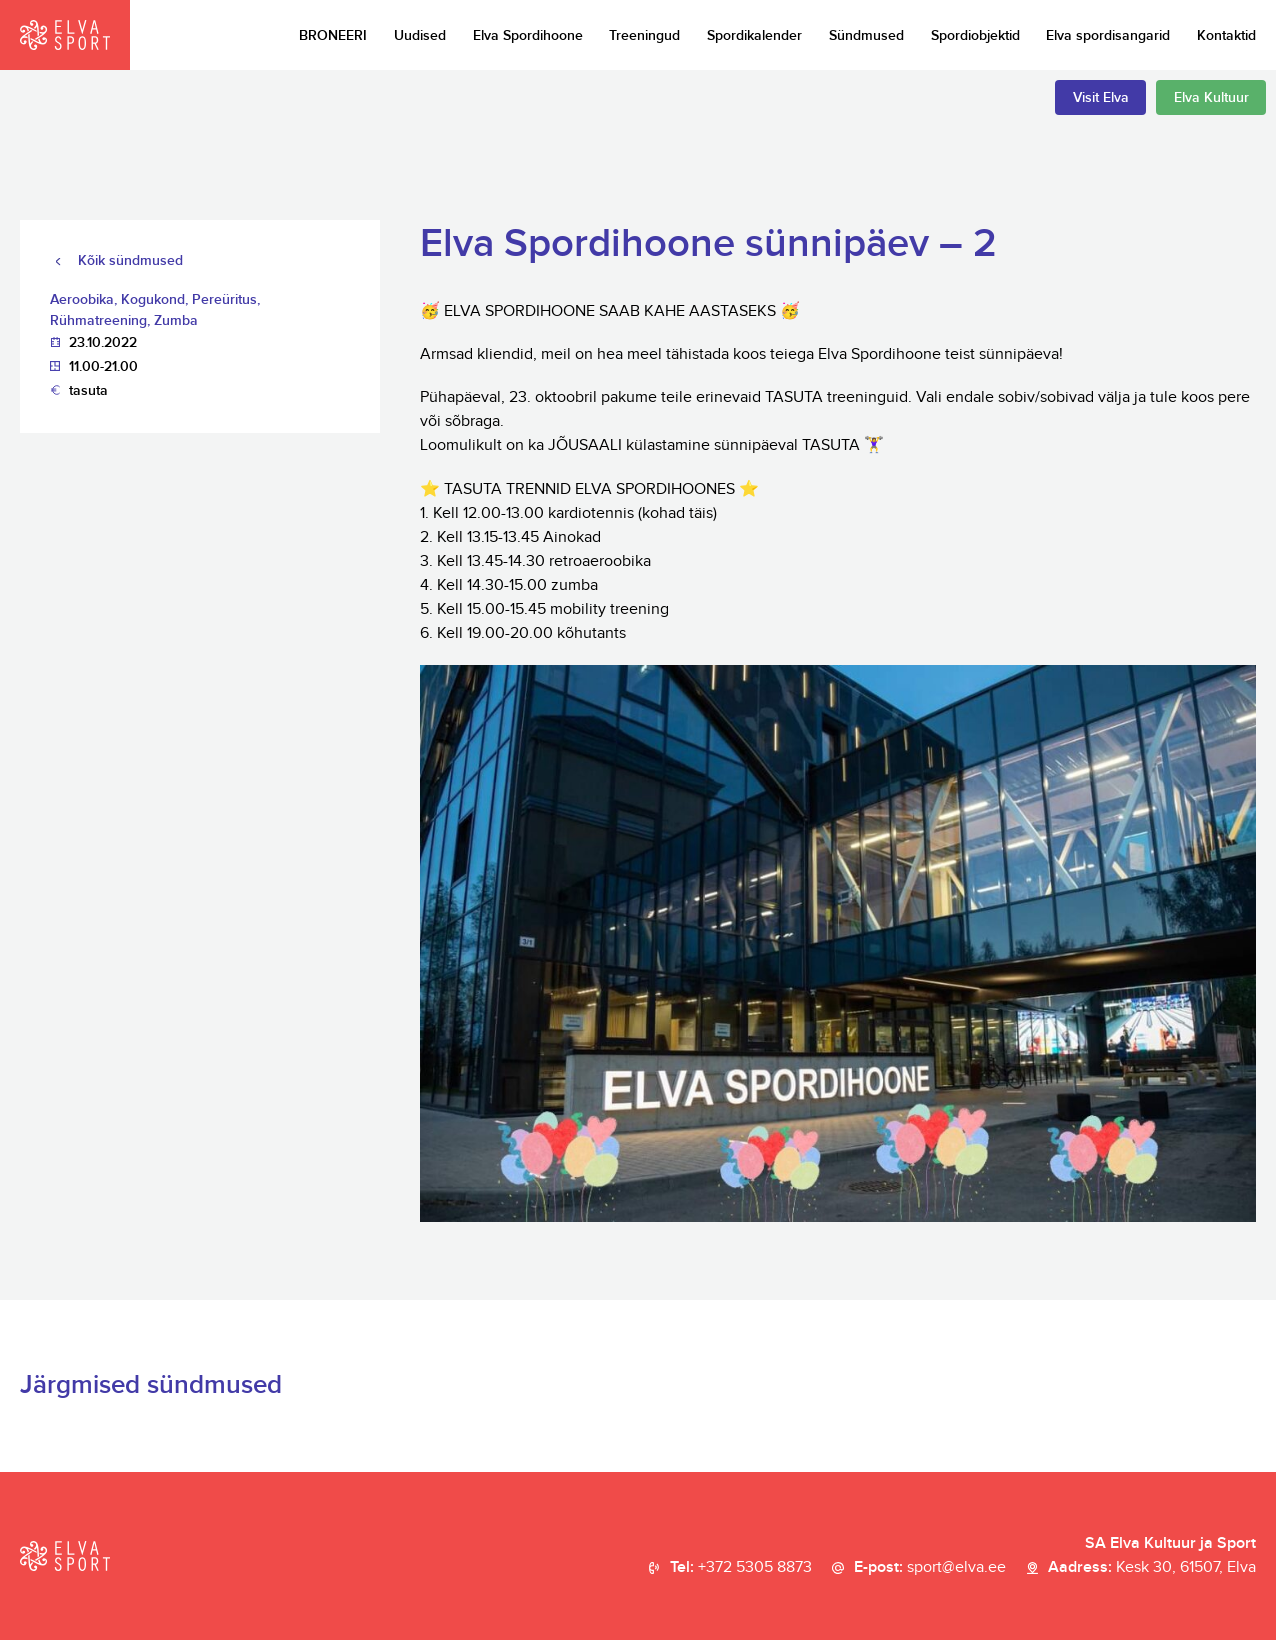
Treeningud (644, 35)
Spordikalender (754, 35)
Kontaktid (1226, 35)
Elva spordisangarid (1108, 35)
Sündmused (866, 35)
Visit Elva (1101, 97)
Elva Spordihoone (528, 35)
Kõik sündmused (130, 260)
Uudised (420, 35)
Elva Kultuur (1211, 97)
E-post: (930, 1568)
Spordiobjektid (975, 35)
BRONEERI (333, 35)
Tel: (741, 1568)
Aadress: (1152, 1568)
